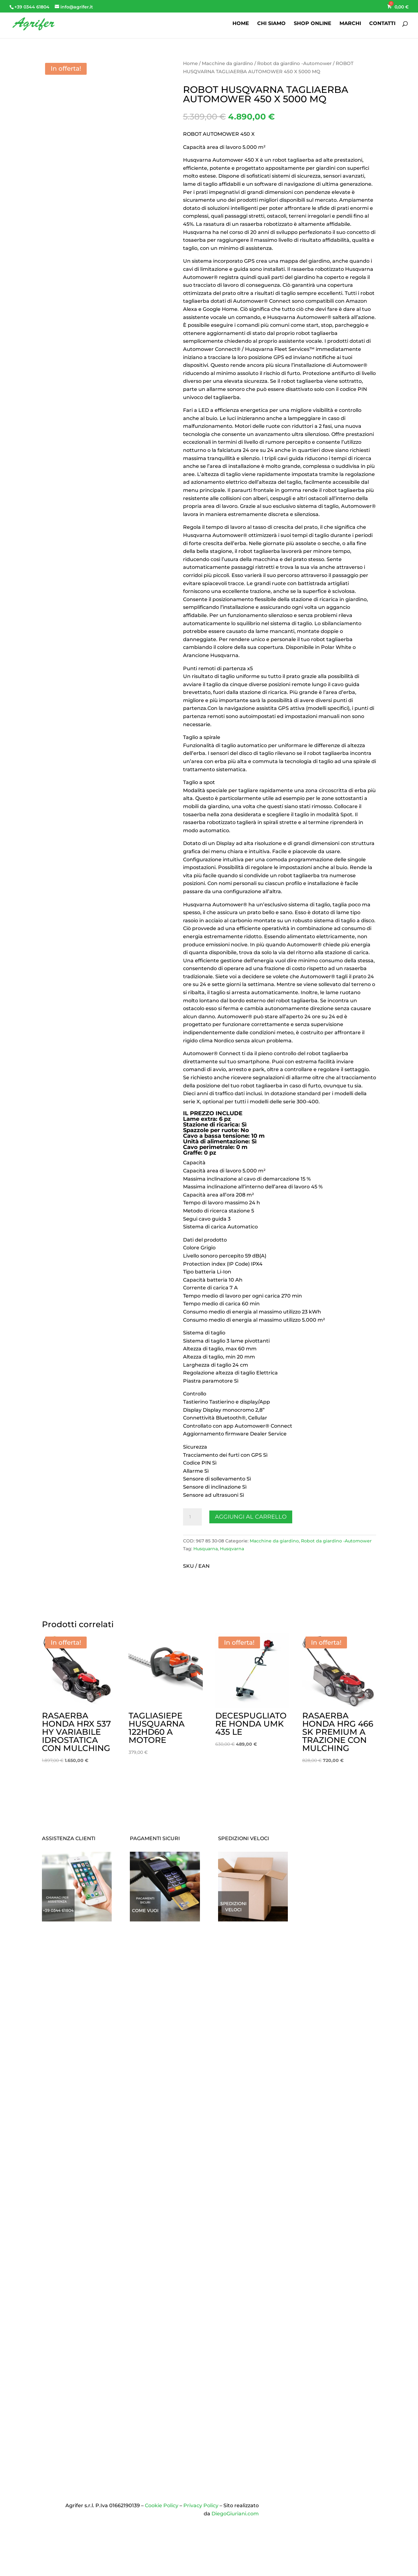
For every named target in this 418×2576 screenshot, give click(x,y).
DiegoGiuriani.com (235, 2514)
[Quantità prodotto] (192, 1517)
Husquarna (205, 1548)
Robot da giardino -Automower (294, 63)
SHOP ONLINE (312, 24)
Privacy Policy (200, 2505)
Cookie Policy (161, 2505)
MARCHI (350, 24)
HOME (240, 24)
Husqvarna (232, 1548)
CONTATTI (382, 24)
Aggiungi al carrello (251, 1516)
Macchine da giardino (227, 63)
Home (190, 63)
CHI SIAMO (271, 24)
